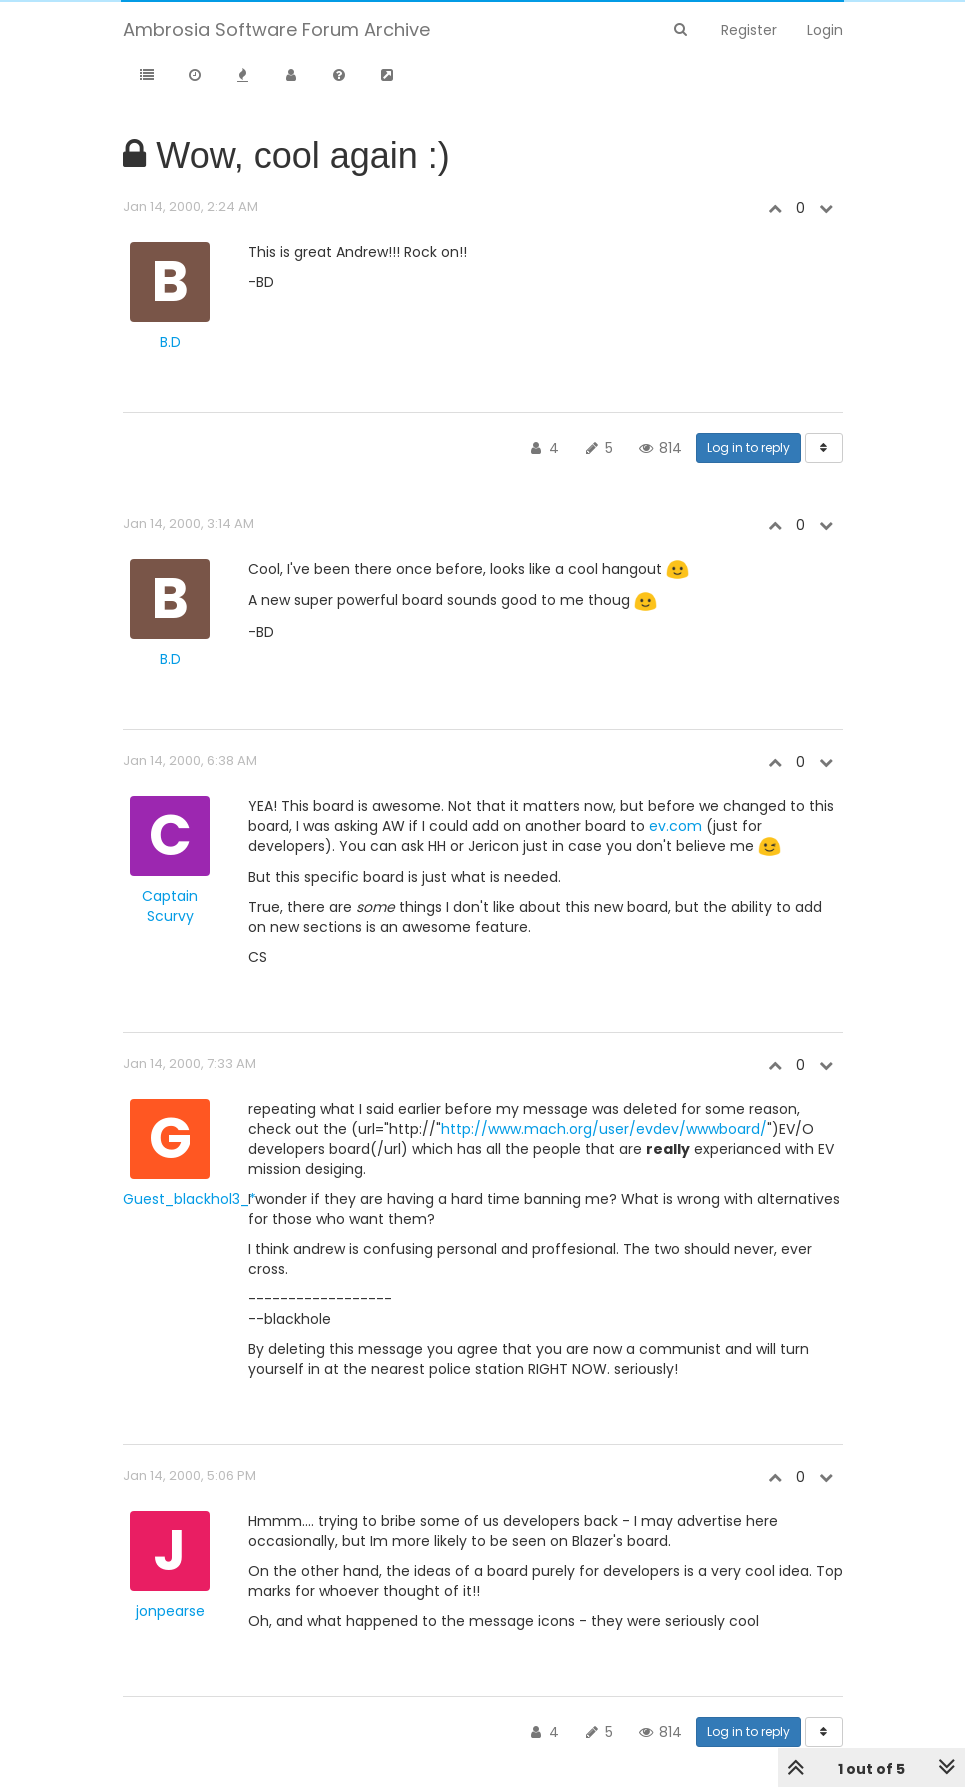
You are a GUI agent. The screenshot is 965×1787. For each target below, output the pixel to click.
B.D (170, 342)
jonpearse (170, 1611)
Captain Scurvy (170, 906)
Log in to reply (748, 447)
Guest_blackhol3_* (189, 1199)
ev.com (675, 826)
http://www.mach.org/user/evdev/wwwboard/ (604, 1129)
